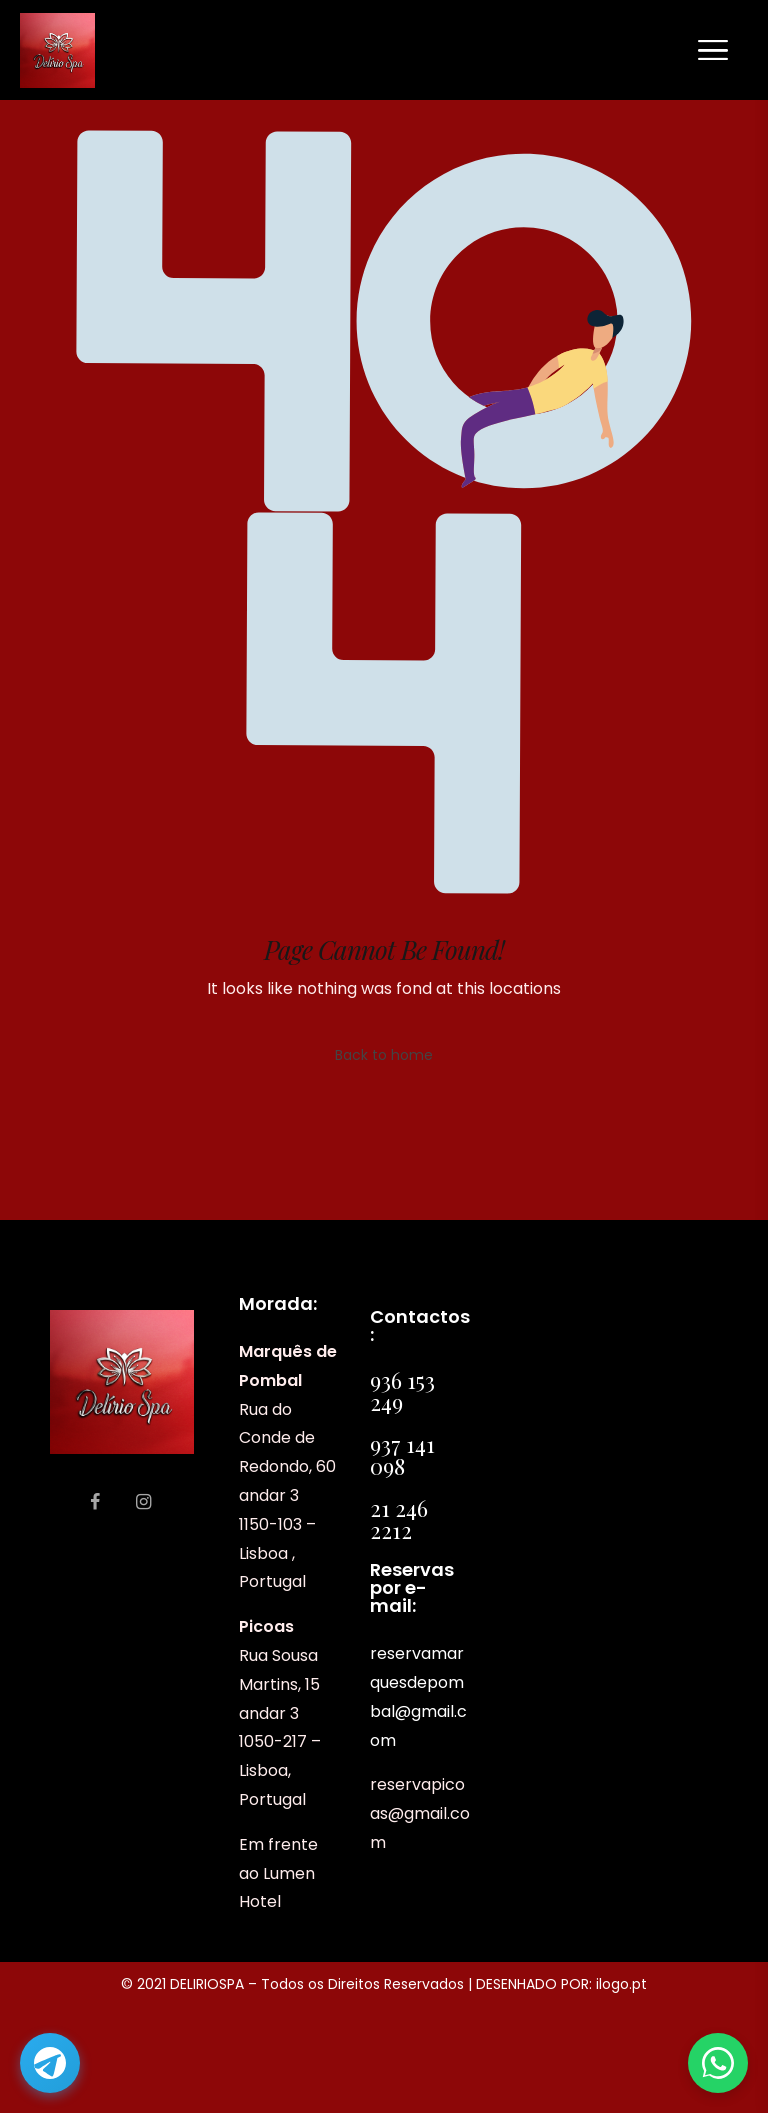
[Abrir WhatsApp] (718, 2063)
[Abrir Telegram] (50, 2063)
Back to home (384, 1055)
